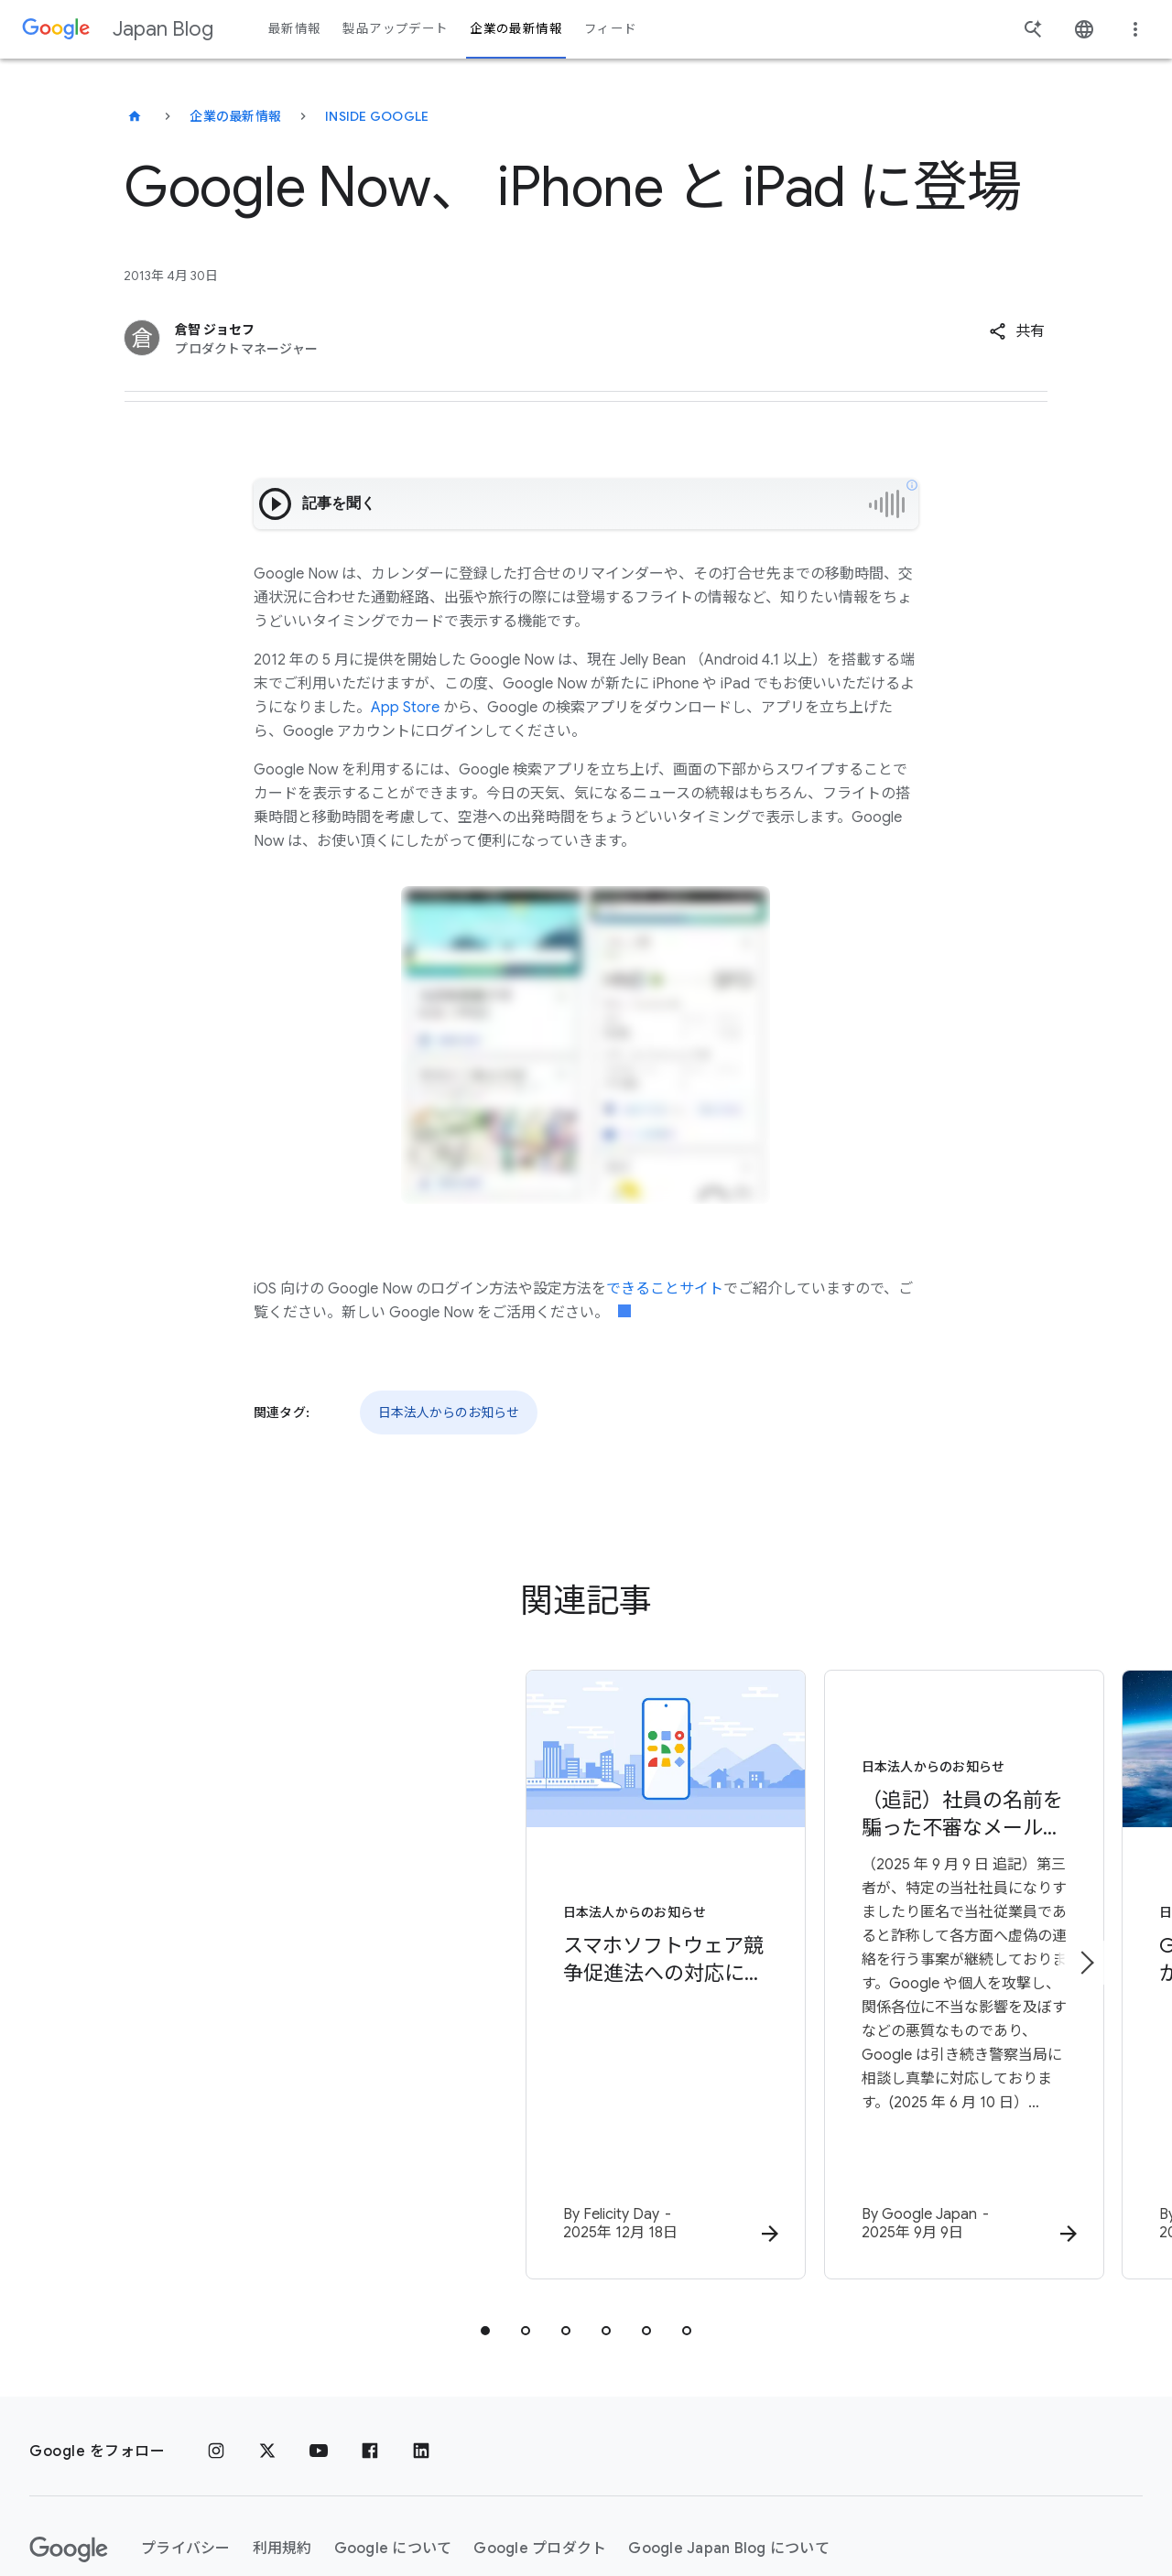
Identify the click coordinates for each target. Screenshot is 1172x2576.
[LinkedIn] (421, 2343)
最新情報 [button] (294, 29)
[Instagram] (216, 2343)
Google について (393, 2439)
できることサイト (664, 1289)
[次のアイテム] (1086, 1909)
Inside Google (377, 116)
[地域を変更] (275, 2507)
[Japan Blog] (135, 116)
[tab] (485, 2222)
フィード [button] (610, 29)
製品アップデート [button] (395, 29)
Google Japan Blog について (729, 2439)
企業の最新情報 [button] (516, 29)
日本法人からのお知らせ (448, 1412)
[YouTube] (319, 2343)
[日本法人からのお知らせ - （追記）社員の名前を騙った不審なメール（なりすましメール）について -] (826, 1922)
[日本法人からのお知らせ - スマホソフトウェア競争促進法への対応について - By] (346, 1922)
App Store (405, 707)
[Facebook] (370, 2343)
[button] (1016, 331)
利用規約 (282, 2439)
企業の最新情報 (235, 116)
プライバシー (186, 2439)
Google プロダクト (539, 2439)
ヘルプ (66, 2507)
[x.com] (267, 2343)
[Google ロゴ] (68, 2440)
